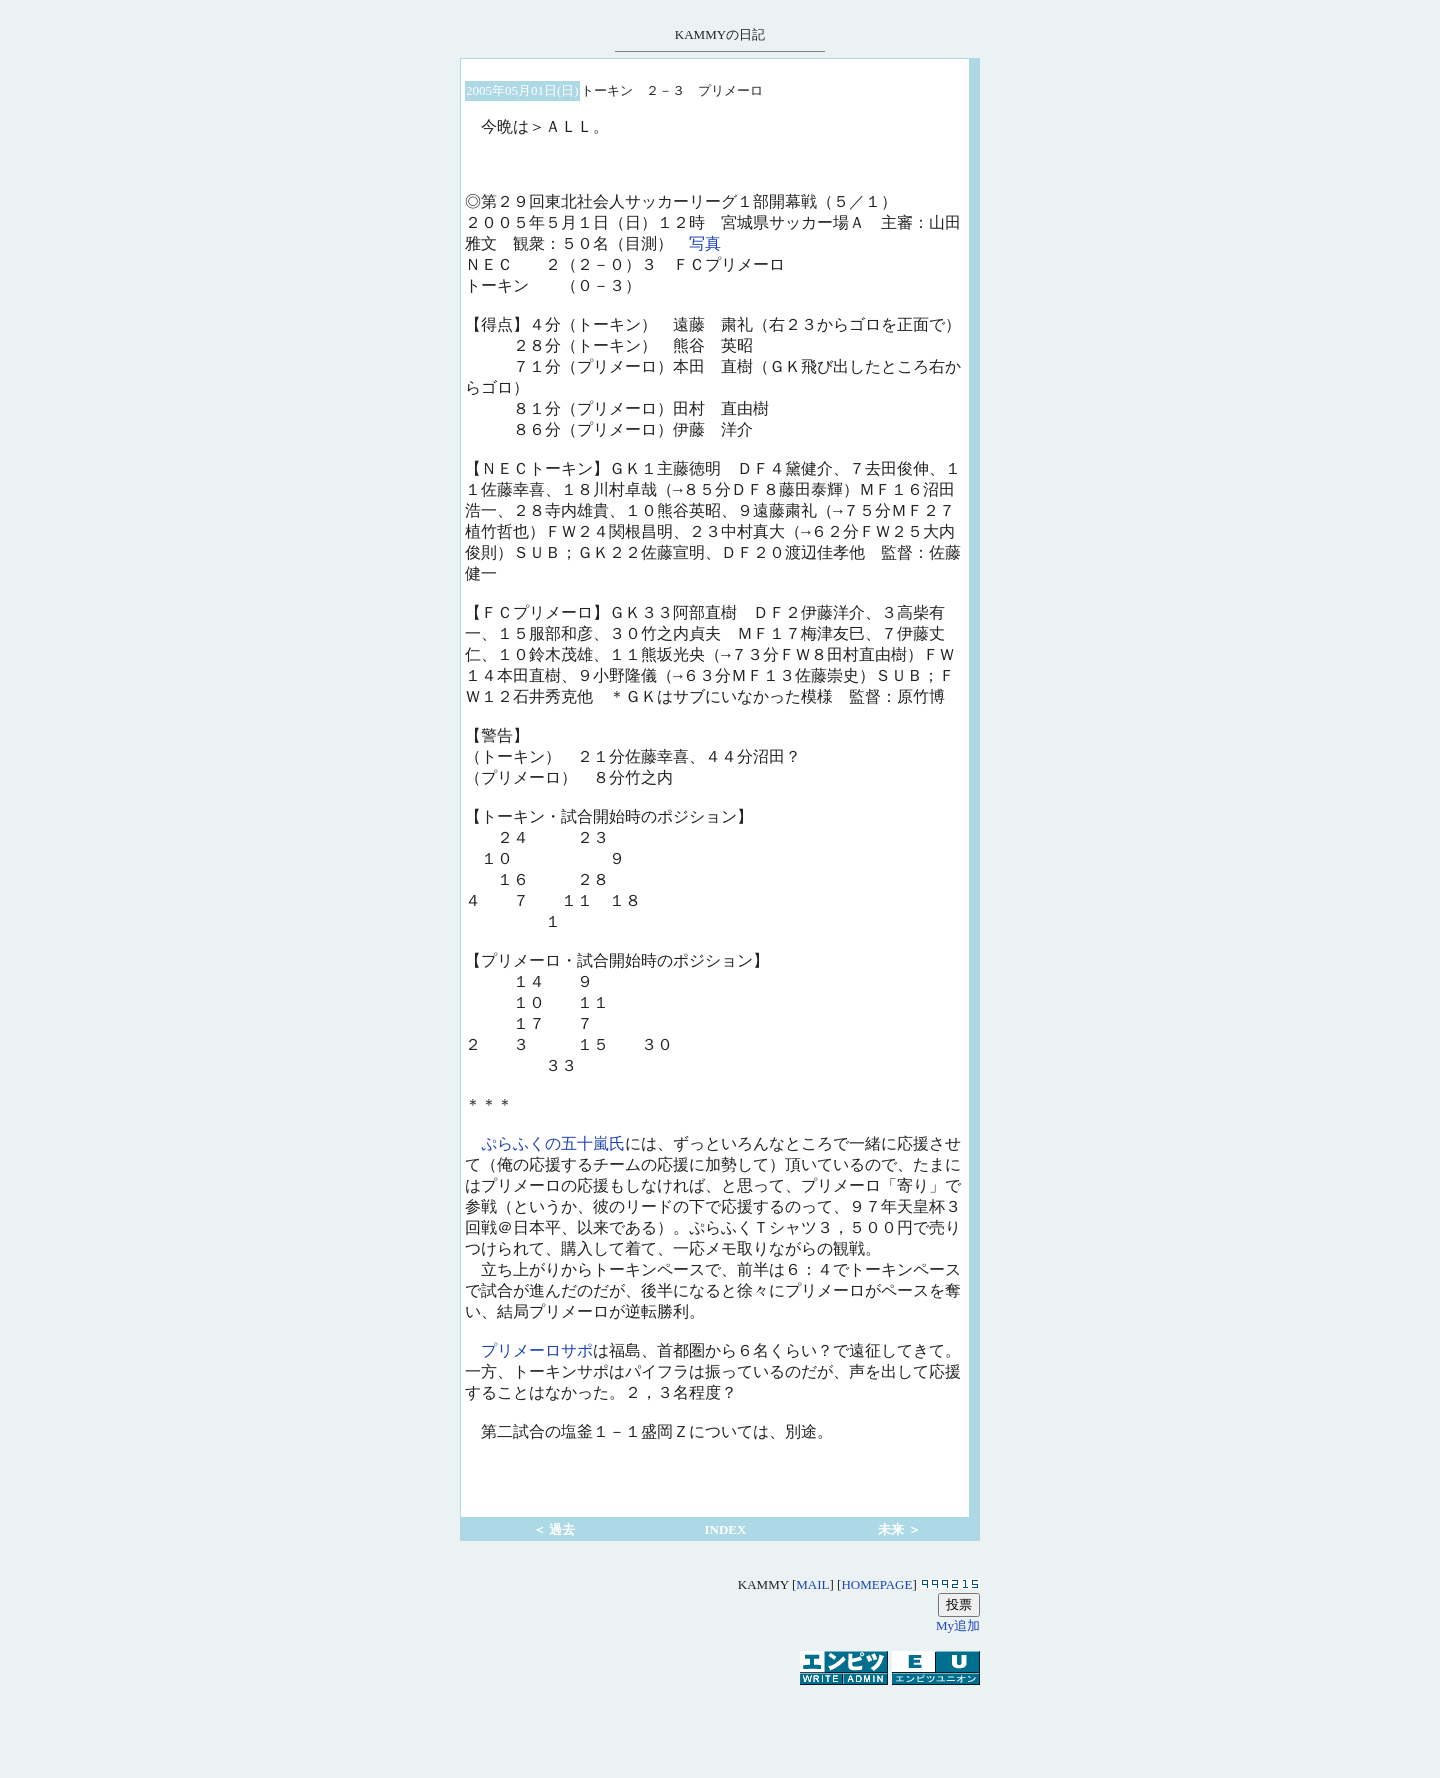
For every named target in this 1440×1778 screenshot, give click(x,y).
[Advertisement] (720, 1722)
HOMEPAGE (876, 1584)
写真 (705, 245)
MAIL (812, 1584)
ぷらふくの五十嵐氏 (553, 1145)
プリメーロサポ (537, 1352)
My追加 (958, 1625)
